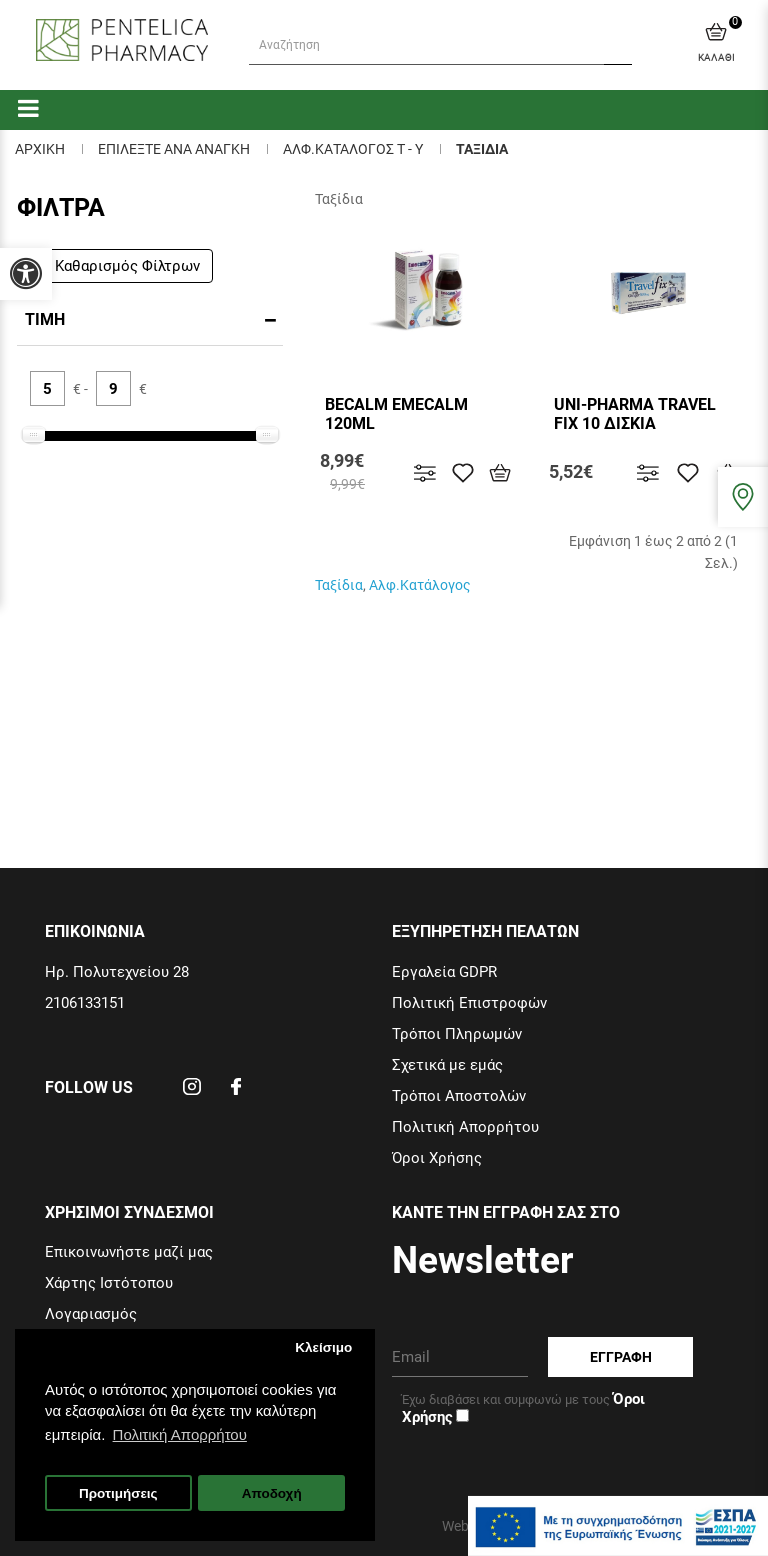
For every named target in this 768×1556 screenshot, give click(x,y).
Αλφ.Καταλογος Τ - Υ (353, 149)
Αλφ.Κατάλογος (420, 585)
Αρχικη (40, 149)
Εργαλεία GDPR (444, 972)
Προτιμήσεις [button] (118, 1493)
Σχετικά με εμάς (447, 1065)
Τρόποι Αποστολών (459, 1096)
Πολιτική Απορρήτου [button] (180, 1434)
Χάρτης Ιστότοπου (109, 1283)
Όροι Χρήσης (437, 1158)
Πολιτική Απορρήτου (465, 1127)
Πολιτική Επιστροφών (469, 1003)
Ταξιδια (482, 149)
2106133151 (85, 1003)
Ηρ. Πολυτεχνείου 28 (117, 972)
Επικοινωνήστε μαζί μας (129, 1252)
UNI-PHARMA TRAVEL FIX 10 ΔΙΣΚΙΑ (635, 414)
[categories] (28, 107)
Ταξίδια (339, 585)
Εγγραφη (621, 1357)
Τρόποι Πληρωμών (457, 1034)
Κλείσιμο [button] (323, 1347)
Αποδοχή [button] (272, 1493)
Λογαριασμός (91, 1314)
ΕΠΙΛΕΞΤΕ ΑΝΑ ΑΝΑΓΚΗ (174, 149)
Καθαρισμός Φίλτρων (119, 266)
